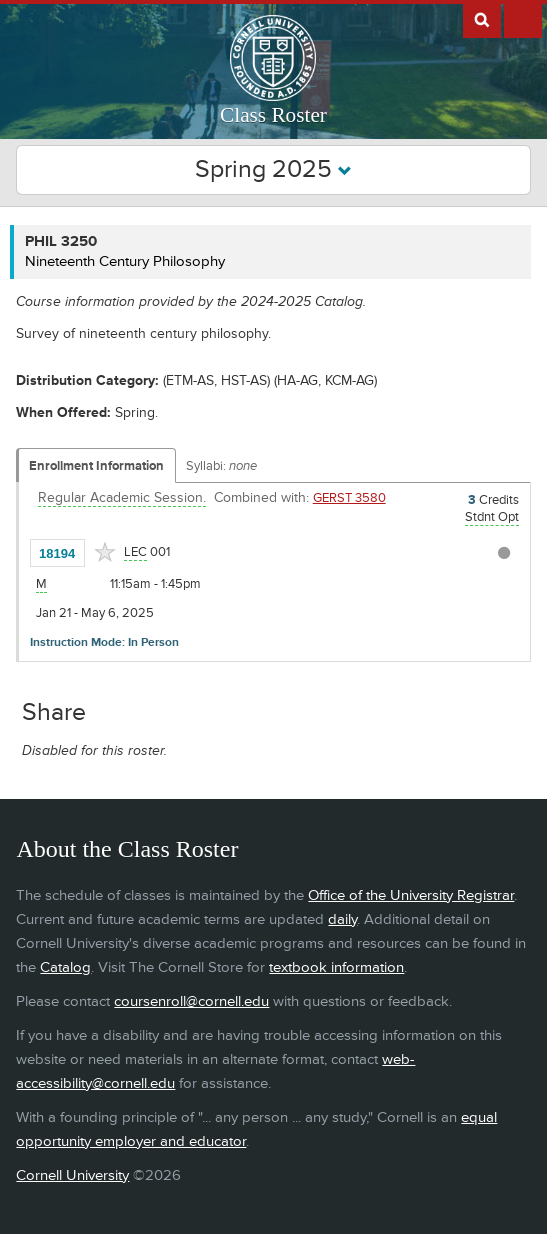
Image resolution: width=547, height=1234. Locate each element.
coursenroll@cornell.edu (191, 1001)
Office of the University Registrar (411, 895)
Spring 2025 (273, 169)
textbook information (336, 967)
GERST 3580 (349, 498)
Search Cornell (482, 19)
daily (342, 919)
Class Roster (273, 115)
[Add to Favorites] (105, 552)
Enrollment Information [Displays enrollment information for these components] (96, 466)
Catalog (65, 967)
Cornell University (72, 1175)
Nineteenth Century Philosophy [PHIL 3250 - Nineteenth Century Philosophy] (125, 261)
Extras (523, 19)
